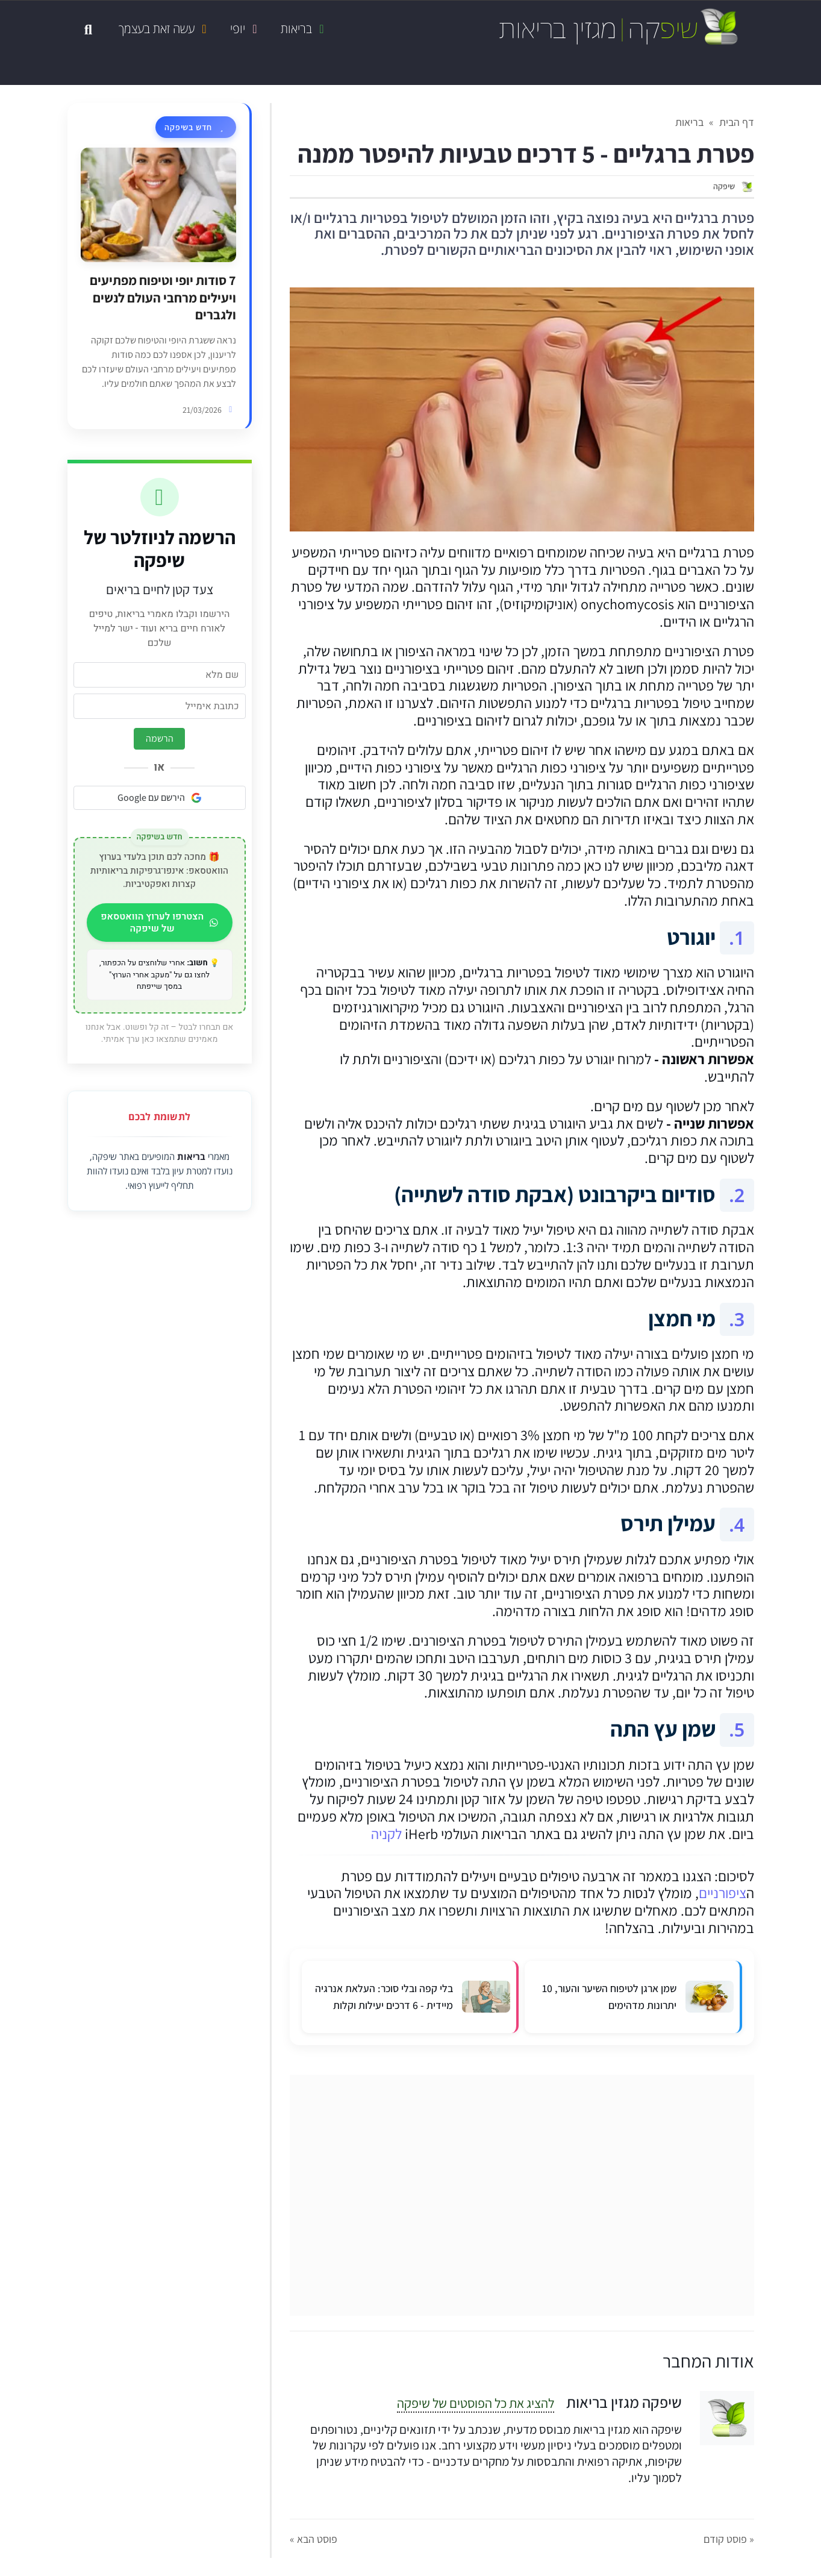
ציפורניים (722, 1892)
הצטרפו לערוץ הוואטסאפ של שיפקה (162, 922)
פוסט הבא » (313, 2539)
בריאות (191, 1156)
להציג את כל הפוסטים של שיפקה (475, 2403)
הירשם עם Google (159, 797)
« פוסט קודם (729, 2539)
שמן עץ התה (663, 1728)
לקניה (386, 1833)
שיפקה (724, 186)
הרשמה (159, 738)
